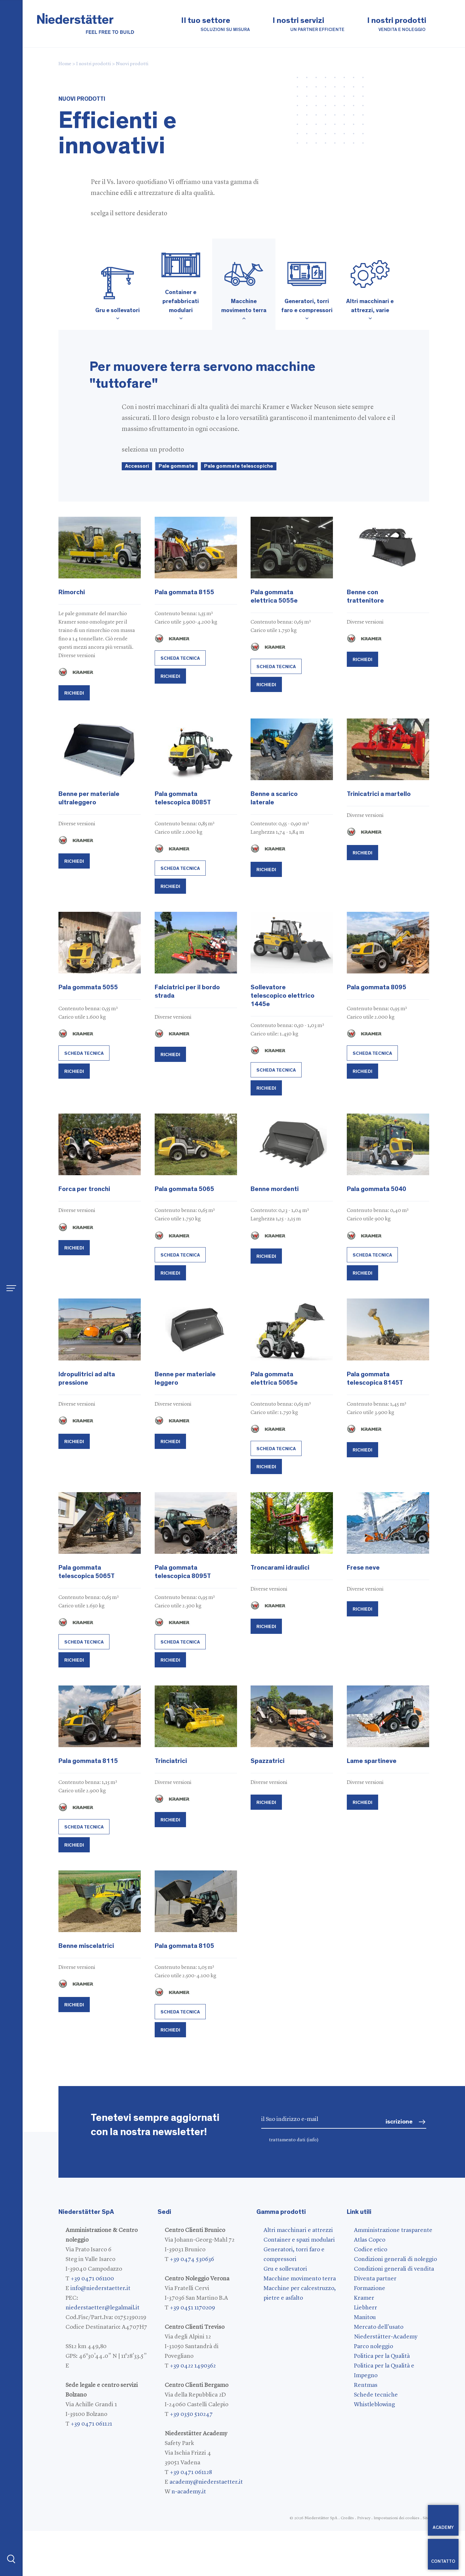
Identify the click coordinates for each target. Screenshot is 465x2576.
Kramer (364, 2298)
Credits (347, 2518)
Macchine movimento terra (300, 2279)
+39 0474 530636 (192, 2259)
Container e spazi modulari (299, 2240)
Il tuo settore (215, 24)
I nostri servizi (309, 24)
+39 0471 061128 (191, 2472)
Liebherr (365, 2308)
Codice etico (370, 2250)
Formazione (369, 2288)
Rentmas (365, 2385)
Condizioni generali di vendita (394, 2269)
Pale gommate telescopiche (238, 466)
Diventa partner (375, 2279)
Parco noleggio (373, 2346)
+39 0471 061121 (91, 2424)
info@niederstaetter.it (100, 2288)
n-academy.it (188, 2492)
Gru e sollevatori (285, 2269)
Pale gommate (176, 466)
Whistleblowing (374, 2405)
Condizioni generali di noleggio (395, 2259)
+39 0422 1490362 (193, 2366)
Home (64, 64)
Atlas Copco (369, 2240)
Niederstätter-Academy (386, 2337)
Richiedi (74, 693)
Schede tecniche (376, 2395)
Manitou (365, 2317)
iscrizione (399, 2122)
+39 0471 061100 (92, 2279)
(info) (312, 2140)
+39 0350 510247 (191, 2414)
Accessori (137, 466)
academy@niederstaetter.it (206, 2482)
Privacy (363, 2518)
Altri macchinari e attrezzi (298, 2230)
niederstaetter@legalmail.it (103, 2308)
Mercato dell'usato (378, 2327)
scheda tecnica (180, 658)
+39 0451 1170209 (192, 2308)
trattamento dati (294, 2140)
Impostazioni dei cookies (396, 2518)
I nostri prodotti (396, 24)
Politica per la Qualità (382, 2356)
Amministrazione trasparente (393, 2230)
